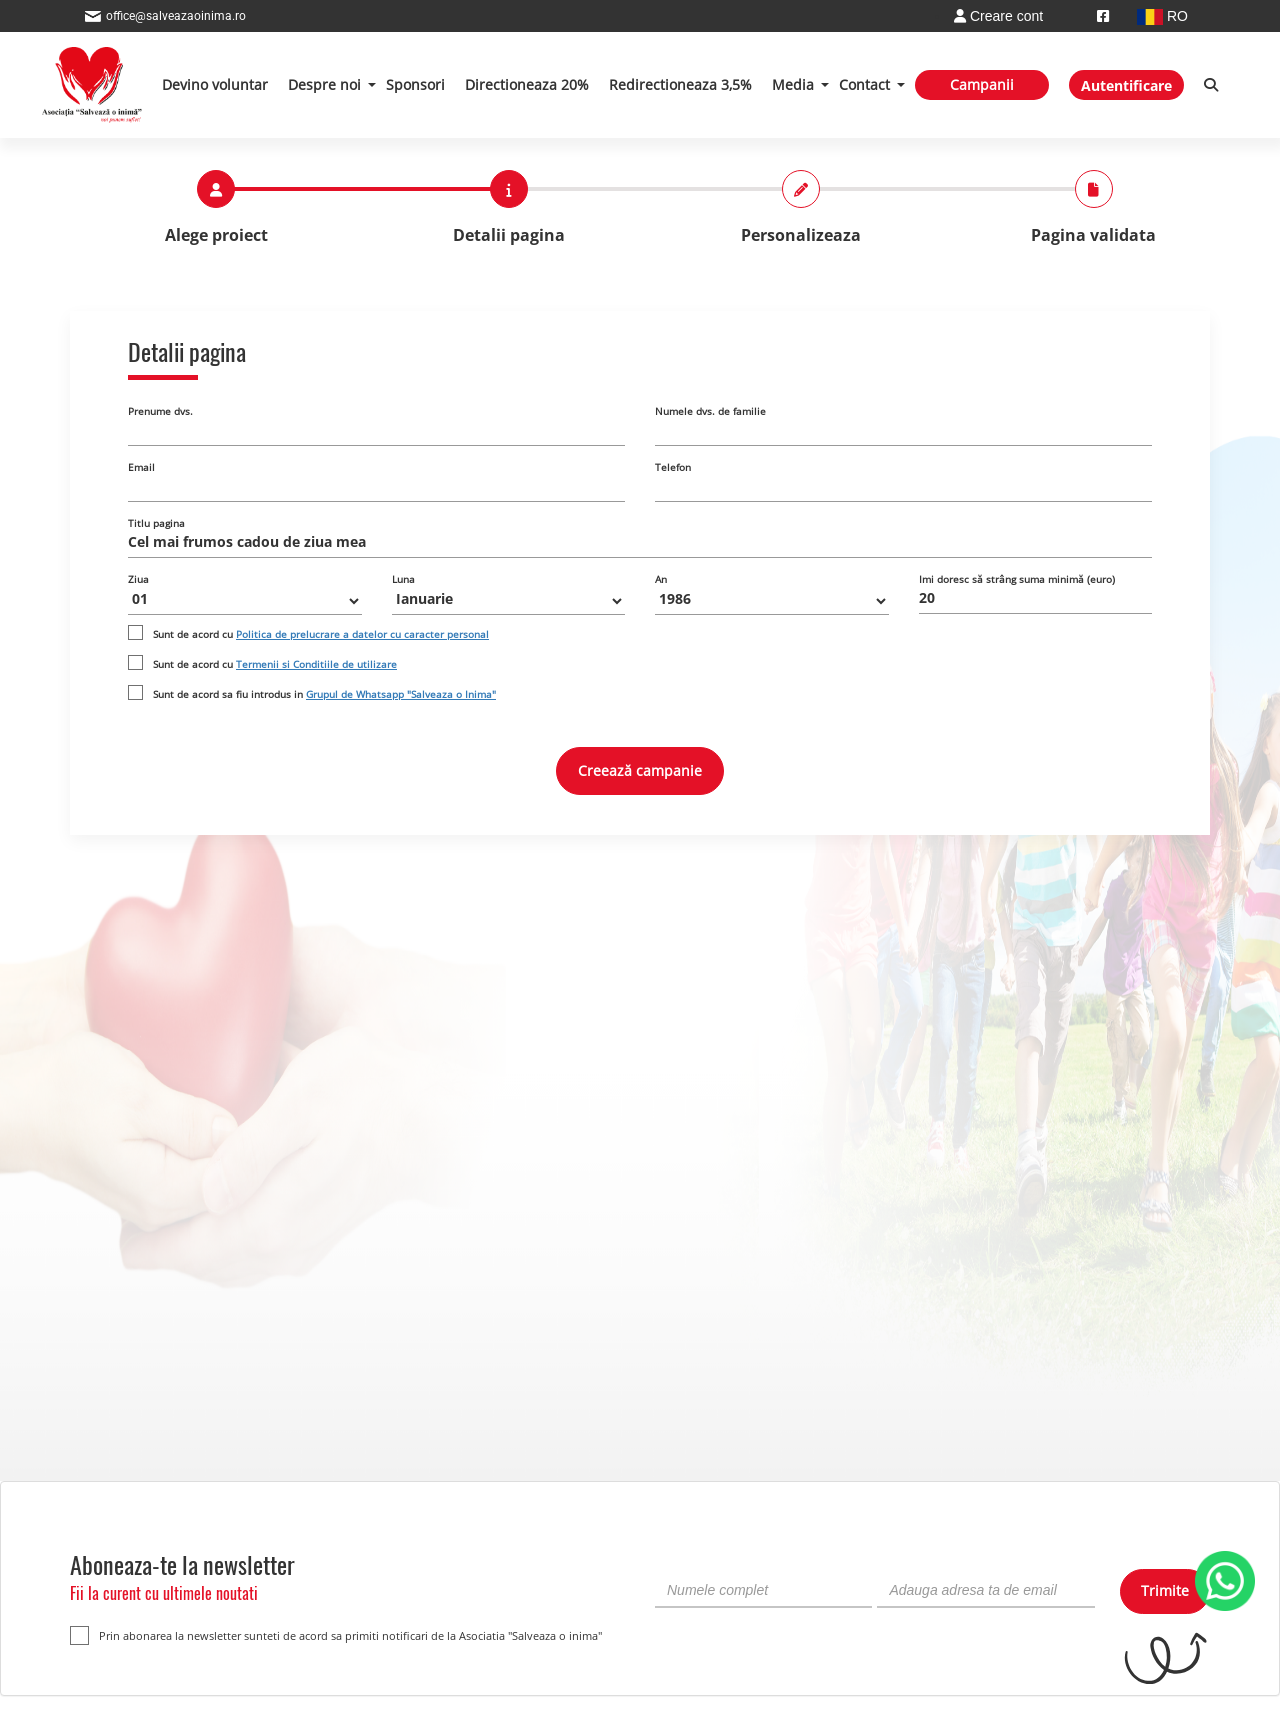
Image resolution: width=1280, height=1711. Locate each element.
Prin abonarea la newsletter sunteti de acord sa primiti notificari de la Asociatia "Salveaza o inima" (336, 1635)
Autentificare (1126, 85)
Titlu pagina (156, 523)
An (661, 579)
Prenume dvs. (160, 411)
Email (141, 467)
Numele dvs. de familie (710, 411)
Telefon (673, 467)
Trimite (1165, 1590)
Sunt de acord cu (321, 634)
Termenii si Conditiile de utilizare (316, 664)
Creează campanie (640, 770)
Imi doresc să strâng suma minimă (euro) (1017, 579)
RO (1162, 16)
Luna (403, 579)
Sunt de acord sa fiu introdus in (324, 694)
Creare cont (998, 16)
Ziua (138, 579)
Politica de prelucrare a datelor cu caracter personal (362, 634)
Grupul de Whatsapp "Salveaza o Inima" (401, 694)
